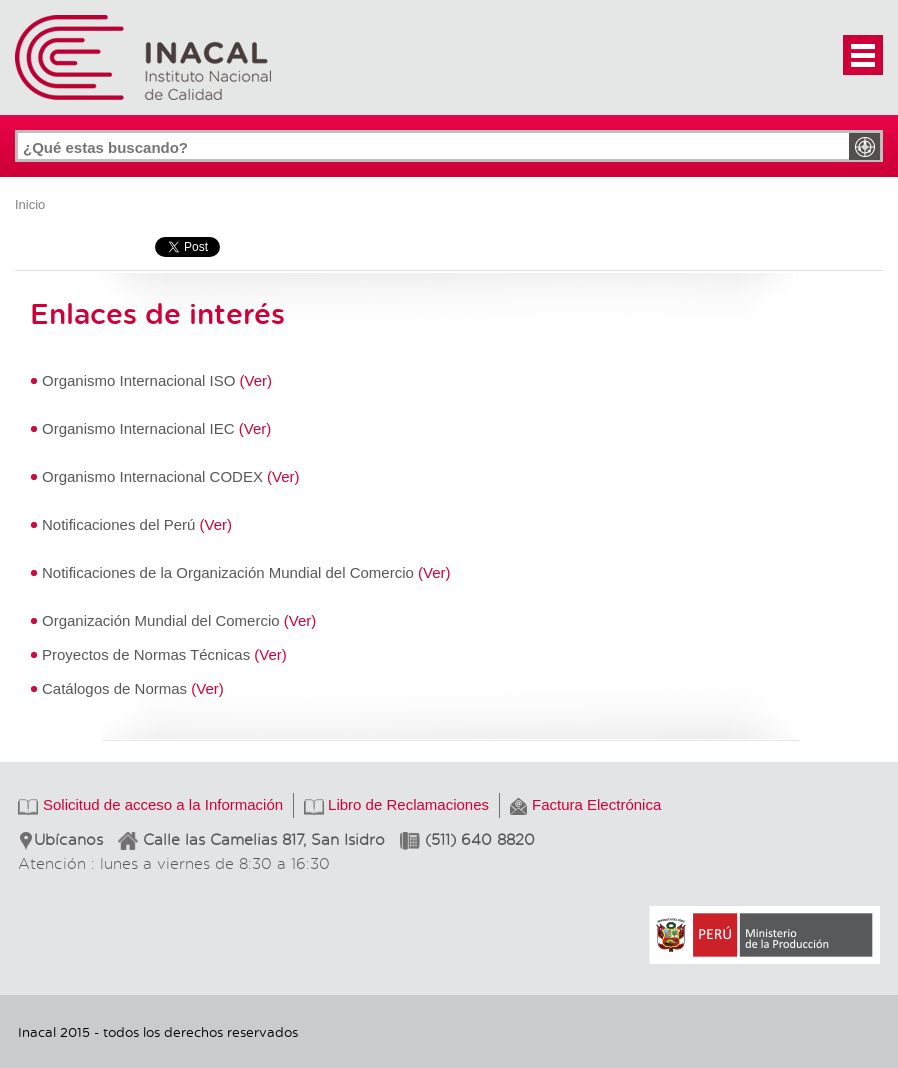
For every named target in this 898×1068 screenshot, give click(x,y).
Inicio (30, 204)
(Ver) (256, 380)
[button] (863, 55)
